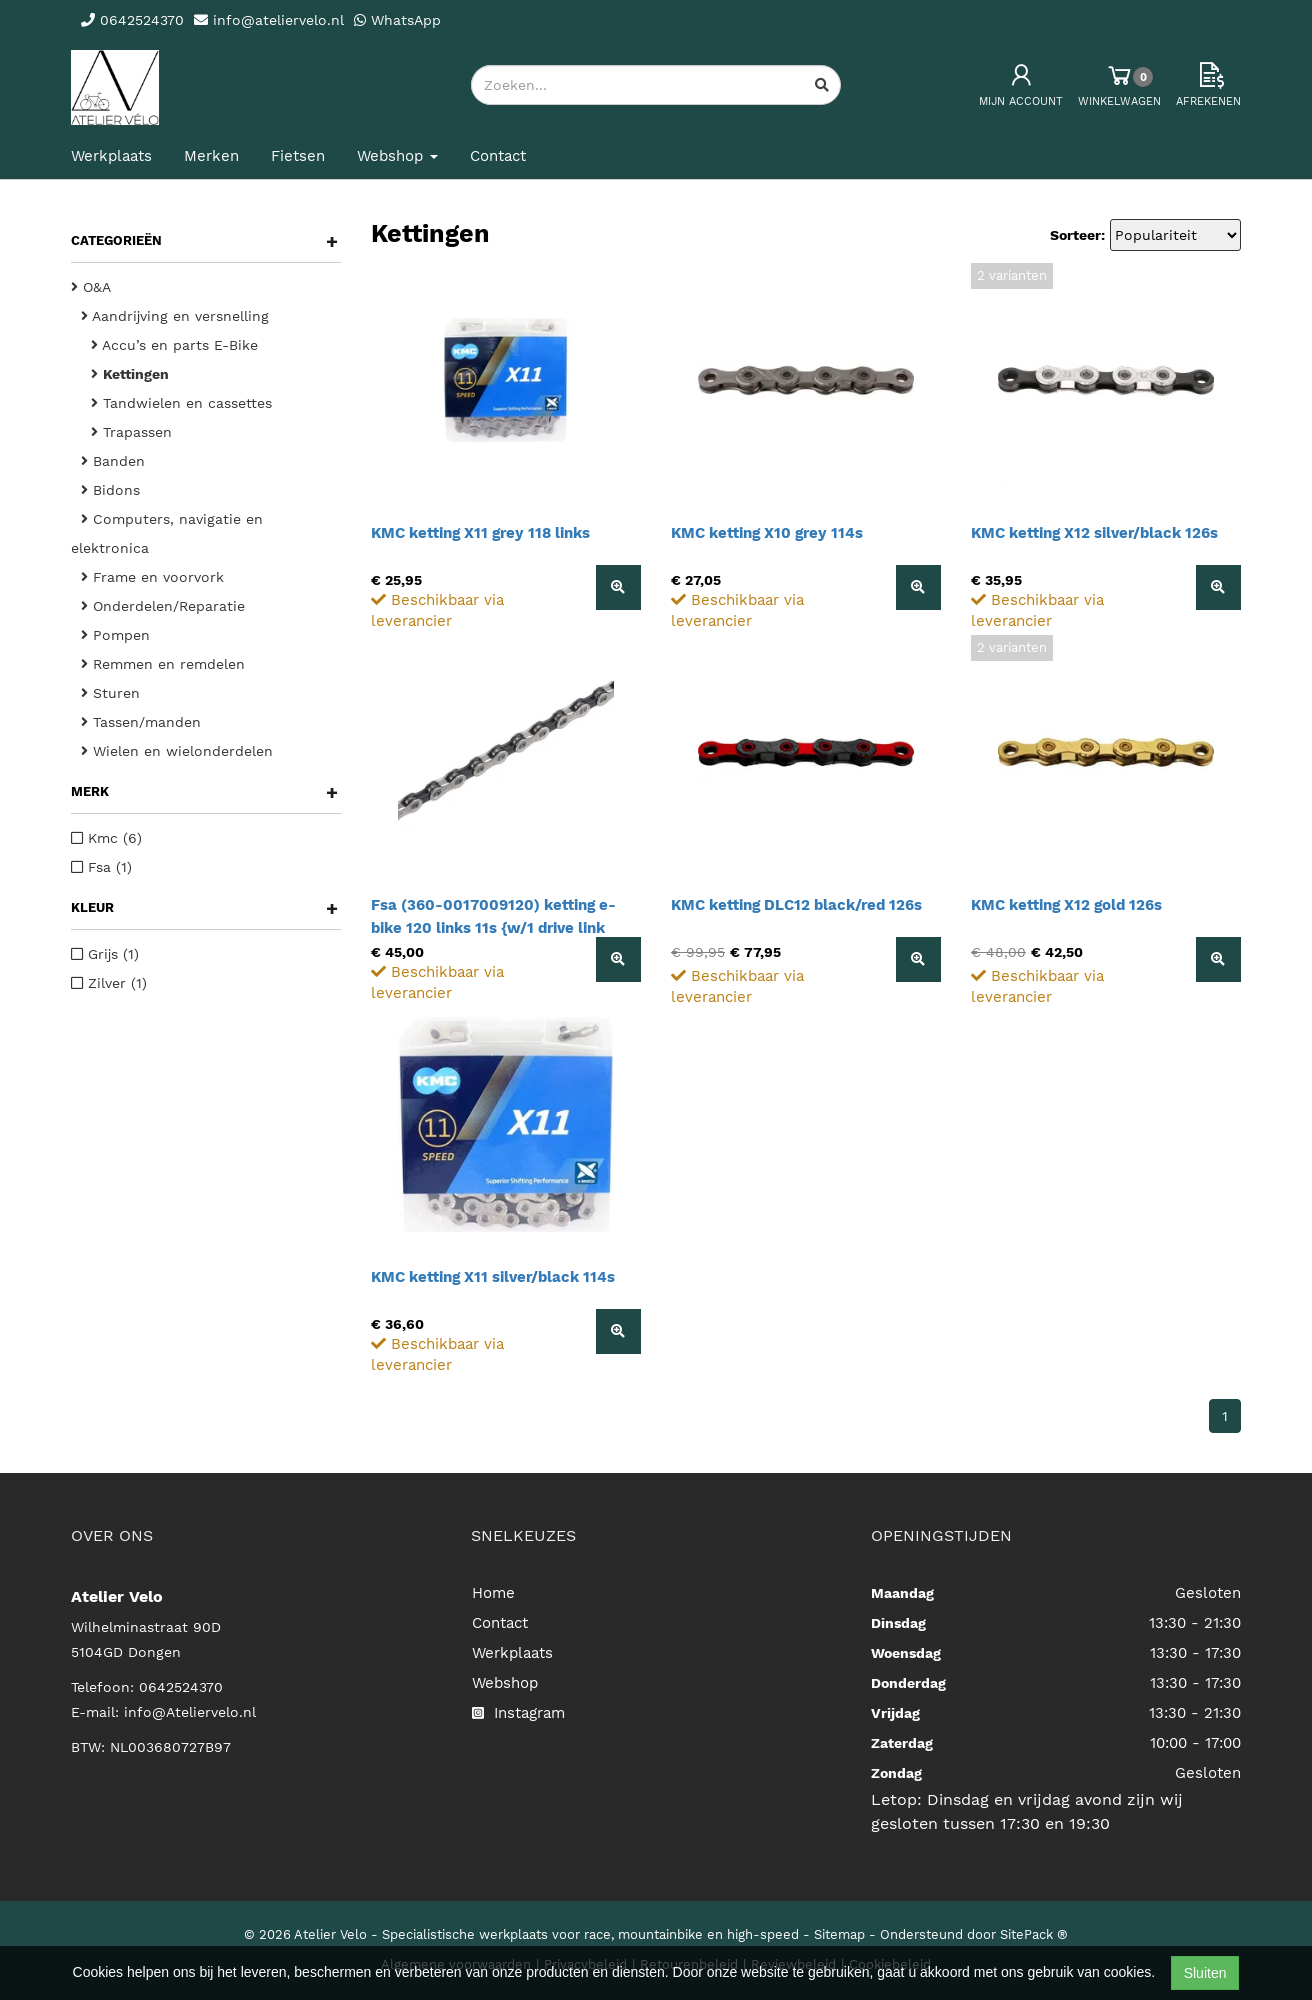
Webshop (505, 1683)
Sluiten (1205, 1973)
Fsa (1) (101, 867)
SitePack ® (1034, 1934)
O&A (91, 287)
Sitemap (839, 1934)
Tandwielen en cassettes (181, 403)
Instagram (518, 1713)
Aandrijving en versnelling (175, 316)
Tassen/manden (141, 722)
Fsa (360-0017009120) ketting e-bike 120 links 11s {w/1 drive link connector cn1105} (493, 928)
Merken (211, 156)
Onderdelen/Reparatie (163, 606)
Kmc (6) (106, 838)
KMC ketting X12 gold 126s (1066, 905)
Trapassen (131, 432)
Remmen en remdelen (163, 664)
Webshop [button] (397, 156)
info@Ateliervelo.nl (190, 1712)
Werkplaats (111, 156)
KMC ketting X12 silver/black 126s (1094, 533)
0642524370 (181, 1687)
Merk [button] (204, 792)
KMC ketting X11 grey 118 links (480, 533)
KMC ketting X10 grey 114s (767, 533)
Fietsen (298, 156)
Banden (113, 461)
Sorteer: (1077, 235)
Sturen (110, 693)
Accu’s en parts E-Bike (174, 345)
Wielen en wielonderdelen (177, 751)
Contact (498, 156)
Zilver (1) (109, 983)
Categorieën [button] (204, 241)
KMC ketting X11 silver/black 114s (493, 1277)
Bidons (110, 490)
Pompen (115, 635)
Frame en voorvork (152, 577)
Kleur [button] (204, 908)
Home (493, 1593)
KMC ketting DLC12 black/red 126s (796, 905)
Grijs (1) (105, 954)
